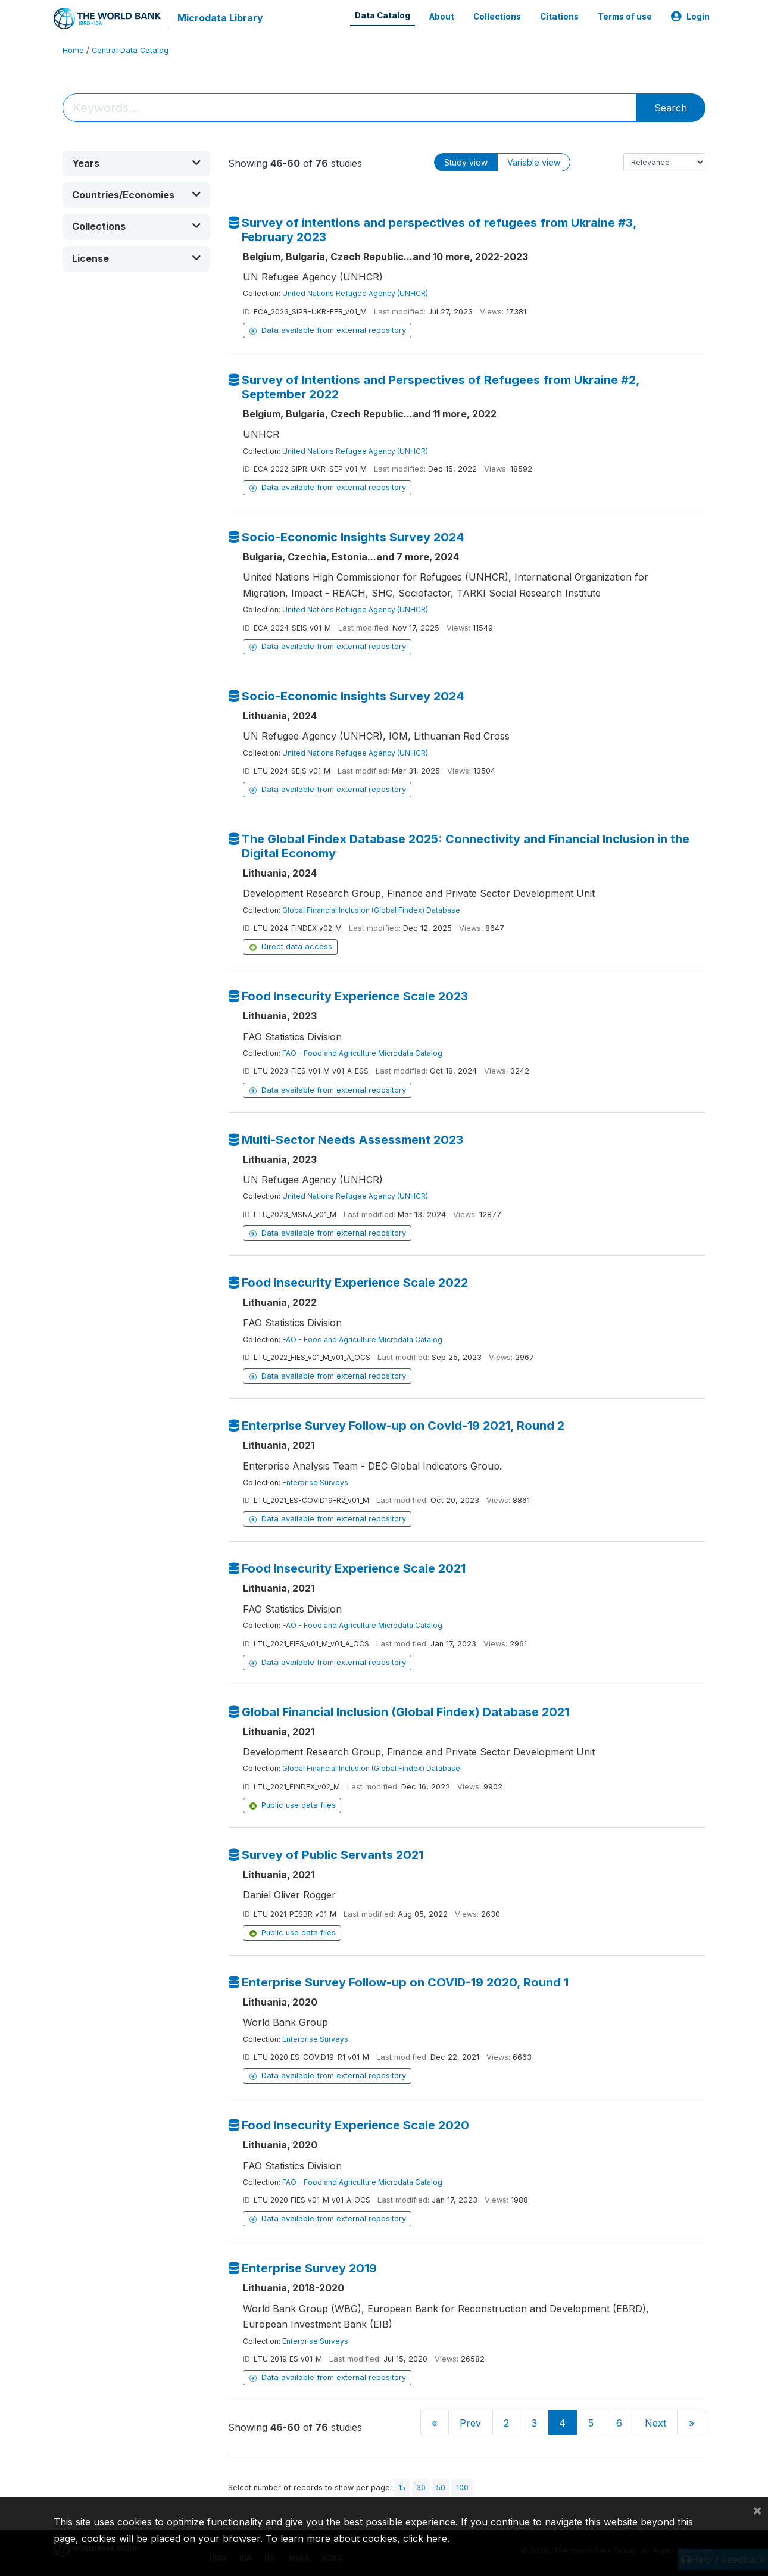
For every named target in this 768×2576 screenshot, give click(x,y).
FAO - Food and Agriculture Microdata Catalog (362, 1053)
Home (73, 50)
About (441, 16)
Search (670, 108)
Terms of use (625, 16)
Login (690, 16)
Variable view (533, 162)
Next (655, 2423)
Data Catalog (382, 15)
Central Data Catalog (130, 50)
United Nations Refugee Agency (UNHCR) (355, 293)
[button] (136, 163)
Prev (470, 2423)
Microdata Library (220, 18)
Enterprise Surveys (315, 1482)
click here (425, 2538)
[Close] (757, 2510)
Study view (466, 162)
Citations (559, 16)
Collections (497, 16)
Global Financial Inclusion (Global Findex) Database (371, 910)
